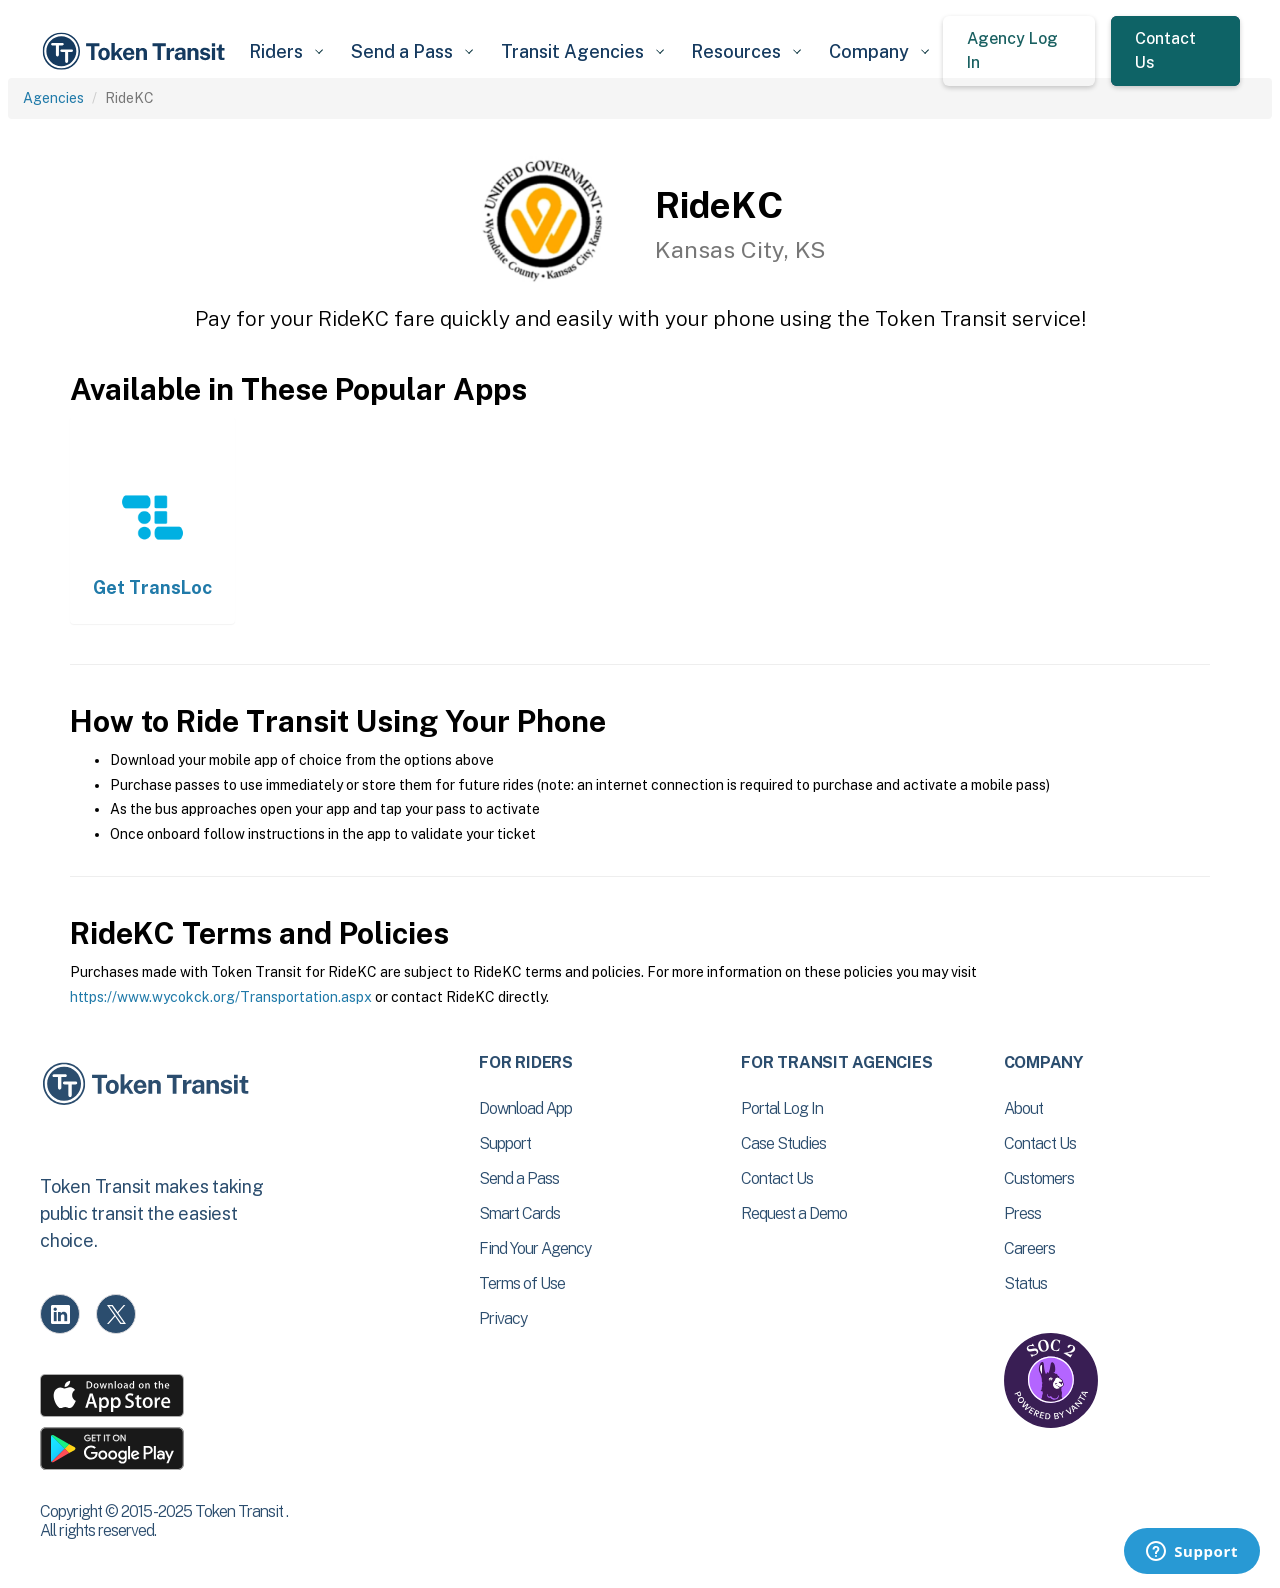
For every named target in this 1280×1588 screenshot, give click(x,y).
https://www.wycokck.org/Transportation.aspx (221, 997)
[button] (285, 51)
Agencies (53, 98)
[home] (137, 51)
